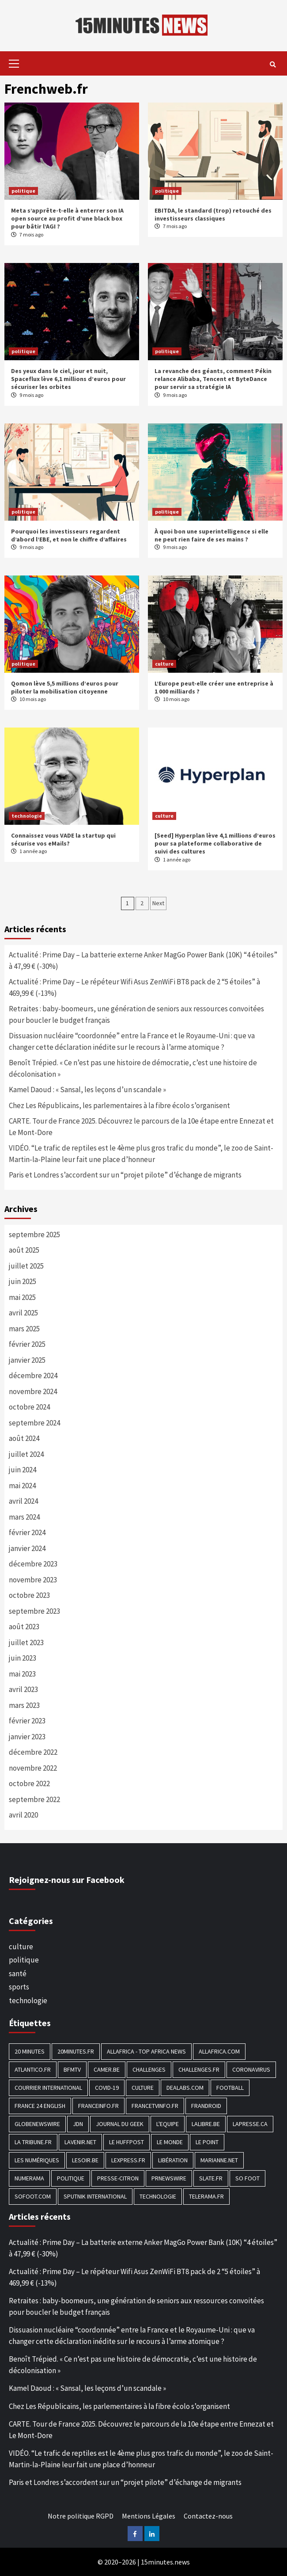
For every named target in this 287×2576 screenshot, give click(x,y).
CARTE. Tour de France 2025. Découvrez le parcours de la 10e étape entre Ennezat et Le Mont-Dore (141, 1126)
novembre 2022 (33, 1768)
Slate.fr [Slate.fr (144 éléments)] (211, 2178)
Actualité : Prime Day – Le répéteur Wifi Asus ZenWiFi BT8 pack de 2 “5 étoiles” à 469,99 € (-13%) (134, 987)
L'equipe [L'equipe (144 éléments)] (167, 2124)
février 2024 (27, 1532)
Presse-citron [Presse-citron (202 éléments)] (118, 2178)
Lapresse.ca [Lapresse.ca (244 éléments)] (250, 2124)
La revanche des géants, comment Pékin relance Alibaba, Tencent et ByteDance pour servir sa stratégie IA (213, 379)
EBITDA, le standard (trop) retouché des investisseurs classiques (213, 214)
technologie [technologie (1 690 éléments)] (158, 2196)
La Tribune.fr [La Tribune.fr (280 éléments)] (33, 2142)
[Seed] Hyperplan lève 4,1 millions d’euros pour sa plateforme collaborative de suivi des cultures (215, 843)
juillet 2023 (26, 1642)
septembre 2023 (34, 1611)
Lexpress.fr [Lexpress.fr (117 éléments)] (128, 2160)
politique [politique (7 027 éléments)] (70, 2178)
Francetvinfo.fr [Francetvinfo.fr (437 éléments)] (155, 2106)
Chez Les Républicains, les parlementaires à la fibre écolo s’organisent (119, 1105)
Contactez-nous (208, 2515)
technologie (26, 815)
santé (17, 1973)
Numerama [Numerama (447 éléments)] (29, 2178)
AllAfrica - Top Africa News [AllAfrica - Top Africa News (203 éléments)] (146, 2051)
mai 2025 (22, 1297)
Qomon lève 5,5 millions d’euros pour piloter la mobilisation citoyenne (64, 687)
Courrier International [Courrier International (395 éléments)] (48, 2088)
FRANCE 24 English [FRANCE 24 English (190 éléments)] (40, 2106)
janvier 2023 (27, 1736)
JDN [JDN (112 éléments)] (78, 2124)
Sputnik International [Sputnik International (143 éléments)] (95, 2196)
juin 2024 (22, 1470)
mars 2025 (24, 1329)
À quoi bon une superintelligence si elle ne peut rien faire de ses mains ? (211, 535)
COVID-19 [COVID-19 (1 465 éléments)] (107, 2088)
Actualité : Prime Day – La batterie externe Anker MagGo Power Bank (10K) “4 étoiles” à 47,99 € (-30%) (143, 960)
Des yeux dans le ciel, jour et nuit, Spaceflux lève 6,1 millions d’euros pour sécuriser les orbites (68, 379)
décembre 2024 (33, 1375)
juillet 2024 (26, 1454)
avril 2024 (23, 1501)
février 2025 (27, 1344)
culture (164, 663)
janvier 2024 (27, 1548)
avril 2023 (23, 1689)
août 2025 (24, 1250)
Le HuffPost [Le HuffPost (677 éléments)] (126, 2142)
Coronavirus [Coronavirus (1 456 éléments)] (251, 2069)
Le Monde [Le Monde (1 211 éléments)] (170, 2142)
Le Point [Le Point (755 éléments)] (207, 2142)
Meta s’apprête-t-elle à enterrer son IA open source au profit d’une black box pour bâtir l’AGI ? (67, 218)
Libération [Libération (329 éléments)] (173, 2160)
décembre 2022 (33, 1752)
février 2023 (27, 1721)
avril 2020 (23, 1815)
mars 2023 (24, 1705)
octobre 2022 (29, 1783)
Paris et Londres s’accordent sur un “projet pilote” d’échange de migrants (125, 1175)
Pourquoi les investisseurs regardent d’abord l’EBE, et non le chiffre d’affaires (69, 535)
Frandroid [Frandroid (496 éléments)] (206, 2106)
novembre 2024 (33, 1391)
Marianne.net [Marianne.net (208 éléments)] (219, 2160)
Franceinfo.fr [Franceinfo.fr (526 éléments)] (98, 2106)
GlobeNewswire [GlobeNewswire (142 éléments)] (37, 2124)
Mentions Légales (148, 2515)
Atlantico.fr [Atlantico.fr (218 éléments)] (33, 2069)
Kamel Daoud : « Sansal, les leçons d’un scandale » (87, 1089)
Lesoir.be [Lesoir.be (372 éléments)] (85, 2160)
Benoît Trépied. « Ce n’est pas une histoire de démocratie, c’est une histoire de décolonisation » (133, 1068)
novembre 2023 (33, 1580)
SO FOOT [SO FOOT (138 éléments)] (247, 2178)
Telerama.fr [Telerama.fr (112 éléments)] (206, 2196)
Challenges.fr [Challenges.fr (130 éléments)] (198, 2069)
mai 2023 (22, 1674)
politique (23, 190)
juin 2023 (22, 1658)
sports (19, 1987)
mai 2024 (22, 1485)
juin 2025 (22, 1281)
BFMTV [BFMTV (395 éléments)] (72, 2069)
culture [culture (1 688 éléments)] (143, 2088)
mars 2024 (24, 1517)
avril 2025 (23, 1313)
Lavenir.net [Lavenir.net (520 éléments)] (80, 2142)
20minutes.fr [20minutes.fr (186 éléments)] (75, 2051)
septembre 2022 (34, 1799)
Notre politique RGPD (80, 2515)
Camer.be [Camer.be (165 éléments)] (107, 2069)
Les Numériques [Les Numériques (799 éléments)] (37, 2160)
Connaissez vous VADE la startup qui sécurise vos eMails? (63, 839)
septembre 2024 (34, 1423)
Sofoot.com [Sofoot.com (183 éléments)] (33, 2196)
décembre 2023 (33, 1564)
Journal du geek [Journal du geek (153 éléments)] (120, 2124)
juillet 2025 (26, 1266)
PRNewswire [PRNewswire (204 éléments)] (168, 2178)
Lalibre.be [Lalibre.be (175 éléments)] (206, 2124)
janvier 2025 (27, 1360)
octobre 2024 (29, 1407)
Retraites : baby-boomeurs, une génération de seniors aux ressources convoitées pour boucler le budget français (136, 1014)
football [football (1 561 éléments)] (230, 2088)
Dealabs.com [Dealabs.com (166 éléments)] (185, 2088)
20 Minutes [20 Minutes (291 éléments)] (30, 2051)
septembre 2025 (34, 1234)
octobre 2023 (29, 1595)
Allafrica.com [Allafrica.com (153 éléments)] (219, 2051)
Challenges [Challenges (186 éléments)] (149, 2069)
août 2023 (24, 1626)
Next (158, 903)
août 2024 (24, 1438)
